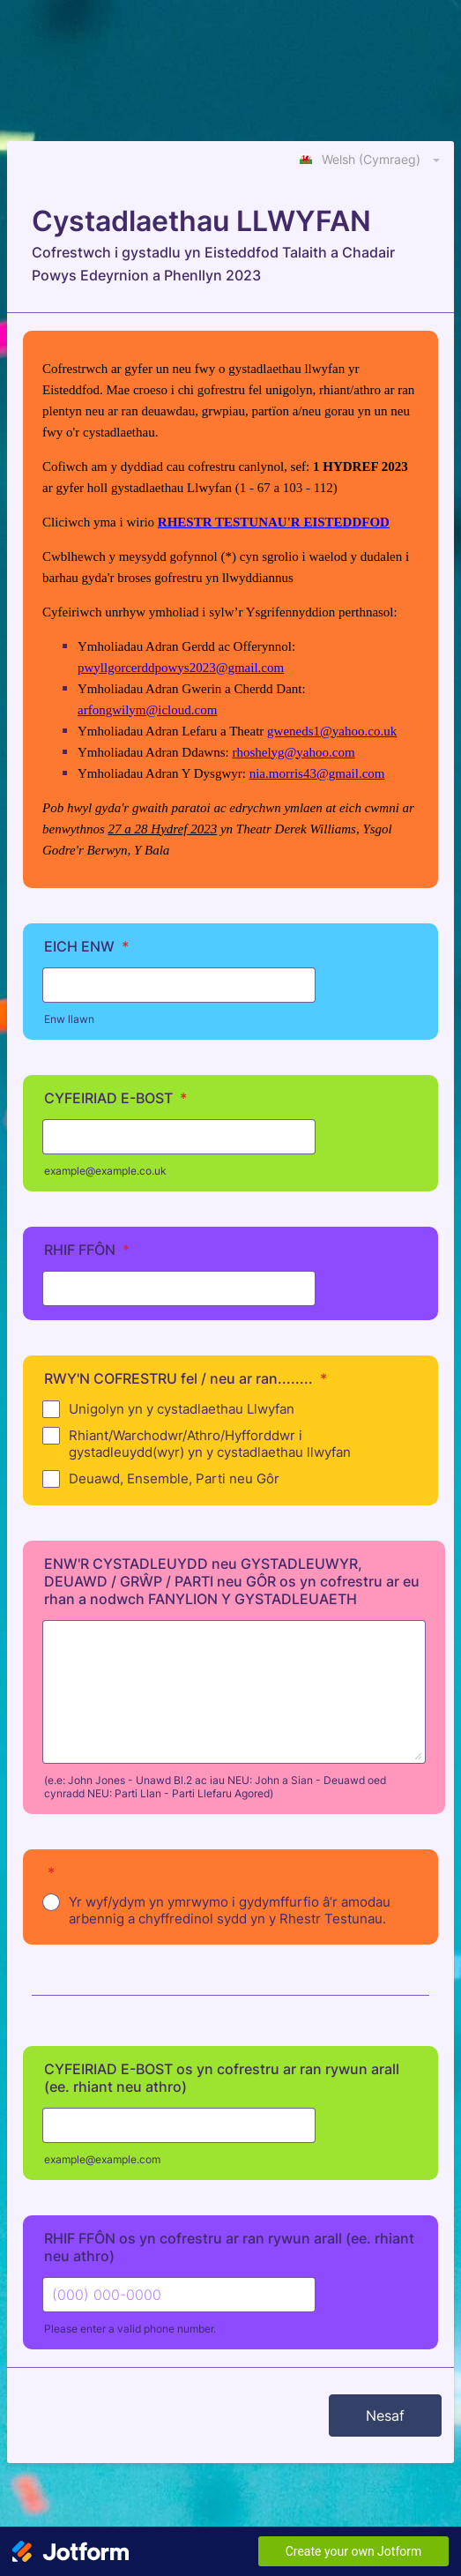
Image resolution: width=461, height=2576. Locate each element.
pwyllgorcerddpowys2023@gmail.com (181, 668)
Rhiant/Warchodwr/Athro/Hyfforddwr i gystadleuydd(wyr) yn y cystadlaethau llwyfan (210, 1443)
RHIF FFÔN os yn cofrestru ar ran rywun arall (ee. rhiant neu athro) (229, 2247)
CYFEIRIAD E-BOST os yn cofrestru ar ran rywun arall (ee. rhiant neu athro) (221, 2077)
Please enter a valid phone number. (130, 2328)
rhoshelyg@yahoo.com (293, 752)
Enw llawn (69, 1019)
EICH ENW (86, 946)
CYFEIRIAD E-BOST (115, 1098)
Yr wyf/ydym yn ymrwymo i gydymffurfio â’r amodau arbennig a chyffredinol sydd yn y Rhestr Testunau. (229, 1910)
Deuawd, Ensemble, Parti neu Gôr (174, 1478)
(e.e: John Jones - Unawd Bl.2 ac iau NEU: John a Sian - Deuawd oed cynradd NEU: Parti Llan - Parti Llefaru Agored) (215, 1786)
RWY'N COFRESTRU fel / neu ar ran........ (185, 1378)
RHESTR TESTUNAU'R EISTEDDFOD (274, 522)
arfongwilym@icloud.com (147, 710)
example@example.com (102, 2159)
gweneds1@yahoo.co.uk (332, 731)
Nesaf (385, 2415)
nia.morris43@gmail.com (317, 773)
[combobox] (371, 159)
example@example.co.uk (105, 1170)
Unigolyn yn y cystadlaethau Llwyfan (181, 1408)
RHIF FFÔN (87, 1249)
